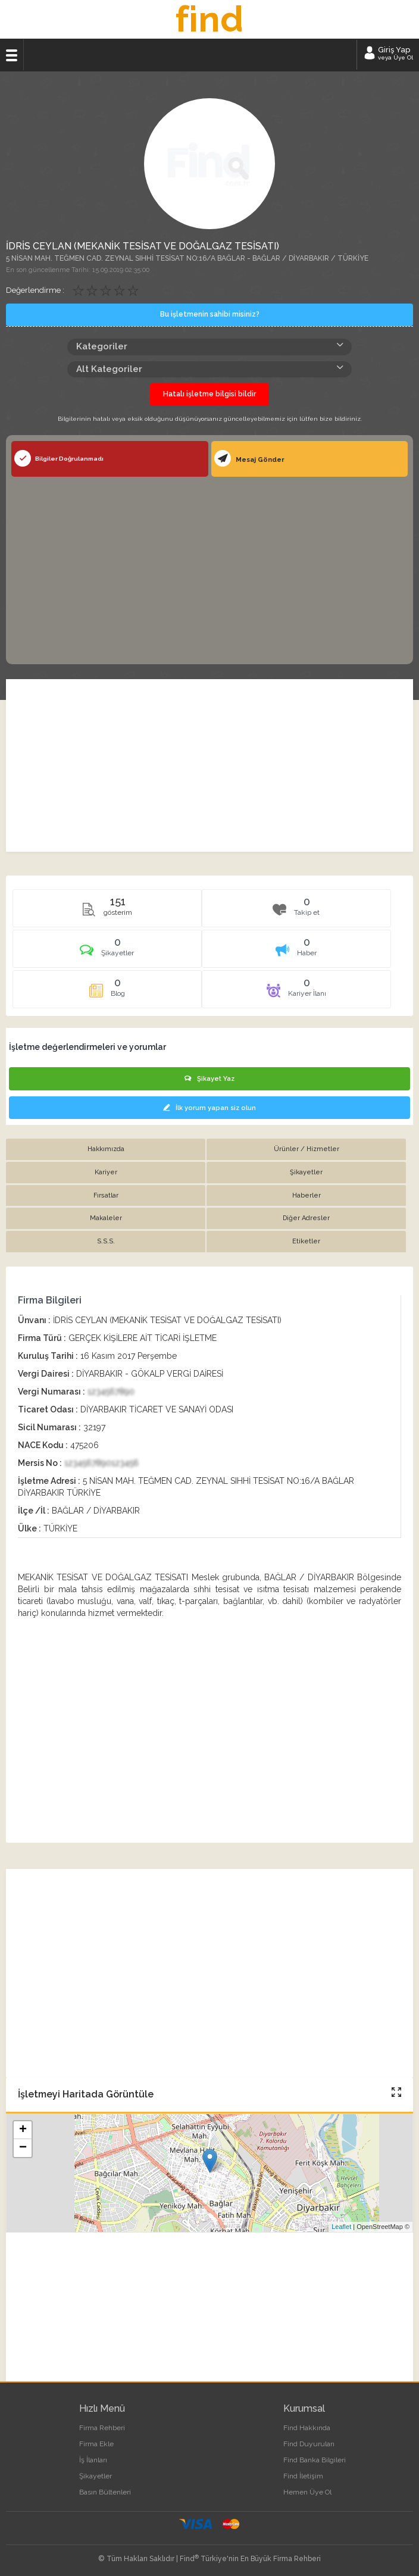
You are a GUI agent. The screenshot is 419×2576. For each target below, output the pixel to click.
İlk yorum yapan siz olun (209, 1108)
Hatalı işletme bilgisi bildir (209, 394)
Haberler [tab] (306, 1195)
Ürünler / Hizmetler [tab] (306, 1149)
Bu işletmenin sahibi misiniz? (209, 314)
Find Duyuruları (308, 2444)
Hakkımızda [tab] (105, 1149)
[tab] (107, 953)
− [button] (23, 2148)
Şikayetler (95, 2476)
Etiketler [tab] (306, 1241)
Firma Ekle (96, 2444)
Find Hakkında (306, 2428)
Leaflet (341, 2226)
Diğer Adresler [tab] (306, 1218)
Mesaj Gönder (249, 458)
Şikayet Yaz (209, 1079)
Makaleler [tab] (106, 1218)
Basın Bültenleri (105, 2492)
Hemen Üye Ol (307, 2492)
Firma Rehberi (102, 2428)
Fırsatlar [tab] (105, 1195)
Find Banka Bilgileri (314, 2460)
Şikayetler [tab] (306, 1172)
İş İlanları (93, 2460)
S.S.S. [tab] (106, 1241)
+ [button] (23, 2130)
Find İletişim (303, 2476)
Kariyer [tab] (106, 1172)
